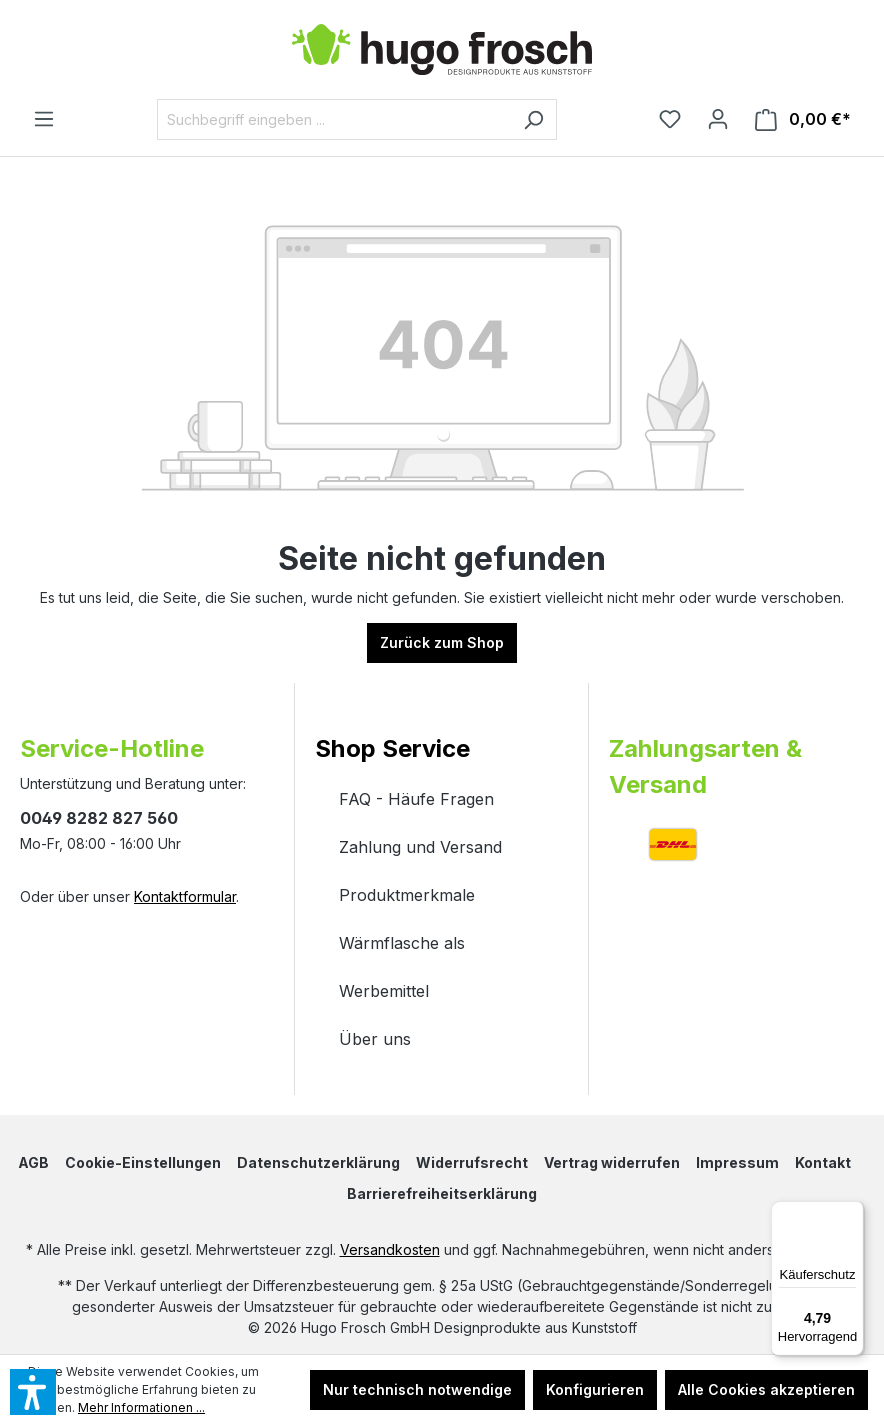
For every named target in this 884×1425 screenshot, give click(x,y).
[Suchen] (533, 119)
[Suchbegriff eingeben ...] (334, 119)
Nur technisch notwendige (417, 1389)
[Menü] (44, 119)
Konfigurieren (595, 1389)
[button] (442, 729)
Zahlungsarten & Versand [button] (705, 766)
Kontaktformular (185, 896)
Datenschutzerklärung (318, 1162)
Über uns (375, 1039)
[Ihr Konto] (718, 119)
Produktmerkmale (407, 895)
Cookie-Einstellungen (143, 1162)
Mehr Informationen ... (141, 1407)
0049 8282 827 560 (99, 818)
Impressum (737, 1162)
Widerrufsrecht (472, 1162)
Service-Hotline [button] (112, 748)
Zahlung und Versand (420, 847)
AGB (33, 1162)
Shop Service (392, 748)
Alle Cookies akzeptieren (766, 1389)
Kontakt (823, 1162)
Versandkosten (390, 1249)
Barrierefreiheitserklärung (442, 1193)
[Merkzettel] (670, 119)
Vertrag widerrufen (612, 1162)
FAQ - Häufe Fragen (416, 799)
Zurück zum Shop (442, 642)
